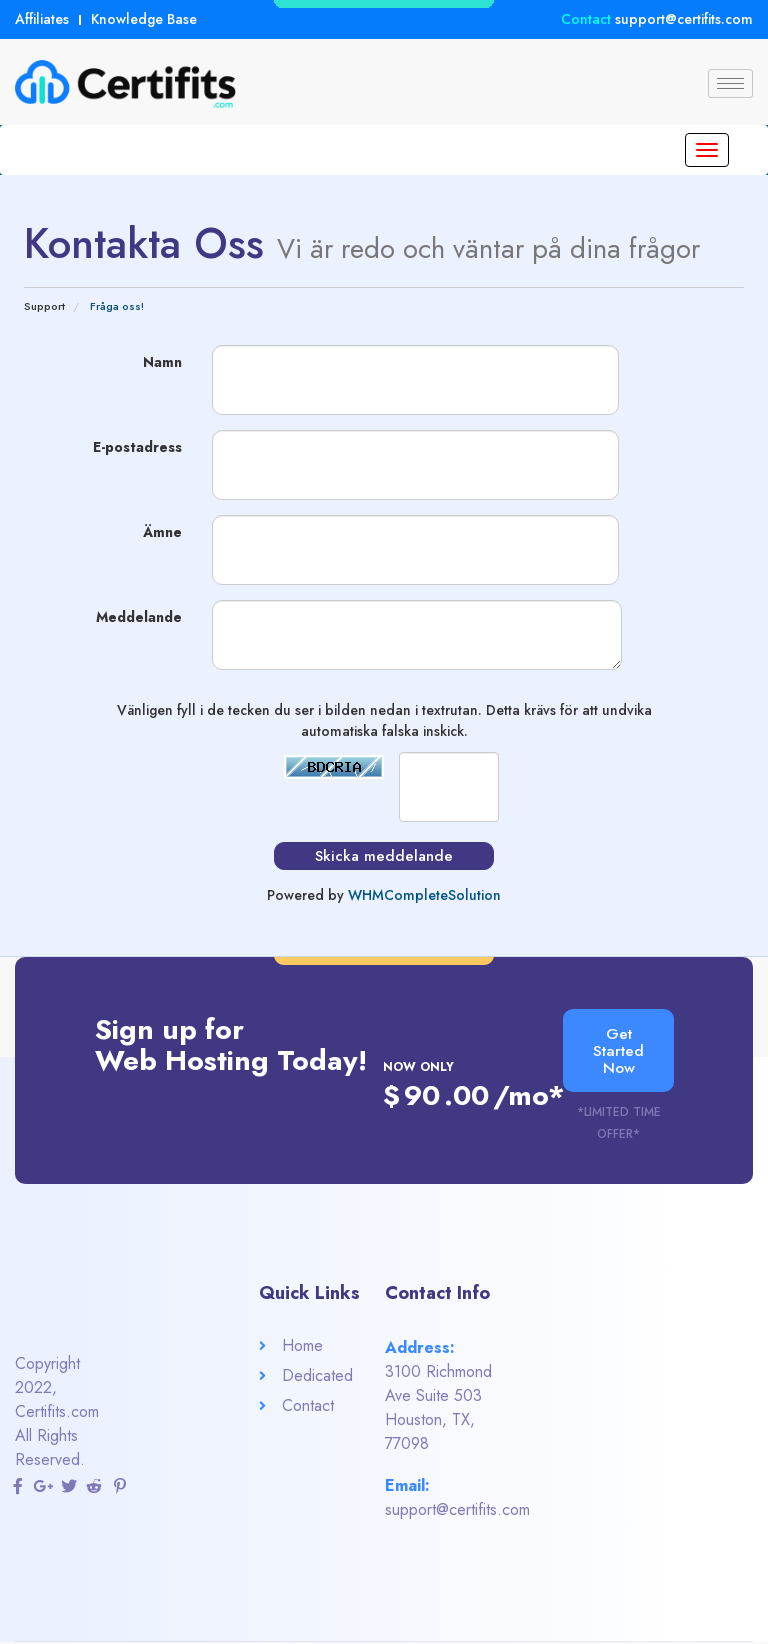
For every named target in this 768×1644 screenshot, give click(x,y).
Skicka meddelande (384, 856)
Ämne (162, 532)
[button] (619, 1051)
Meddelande (139, 617)
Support (44, 306)
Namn (162, 362)
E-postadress (137, 447)
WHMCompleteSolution (424, 895)
